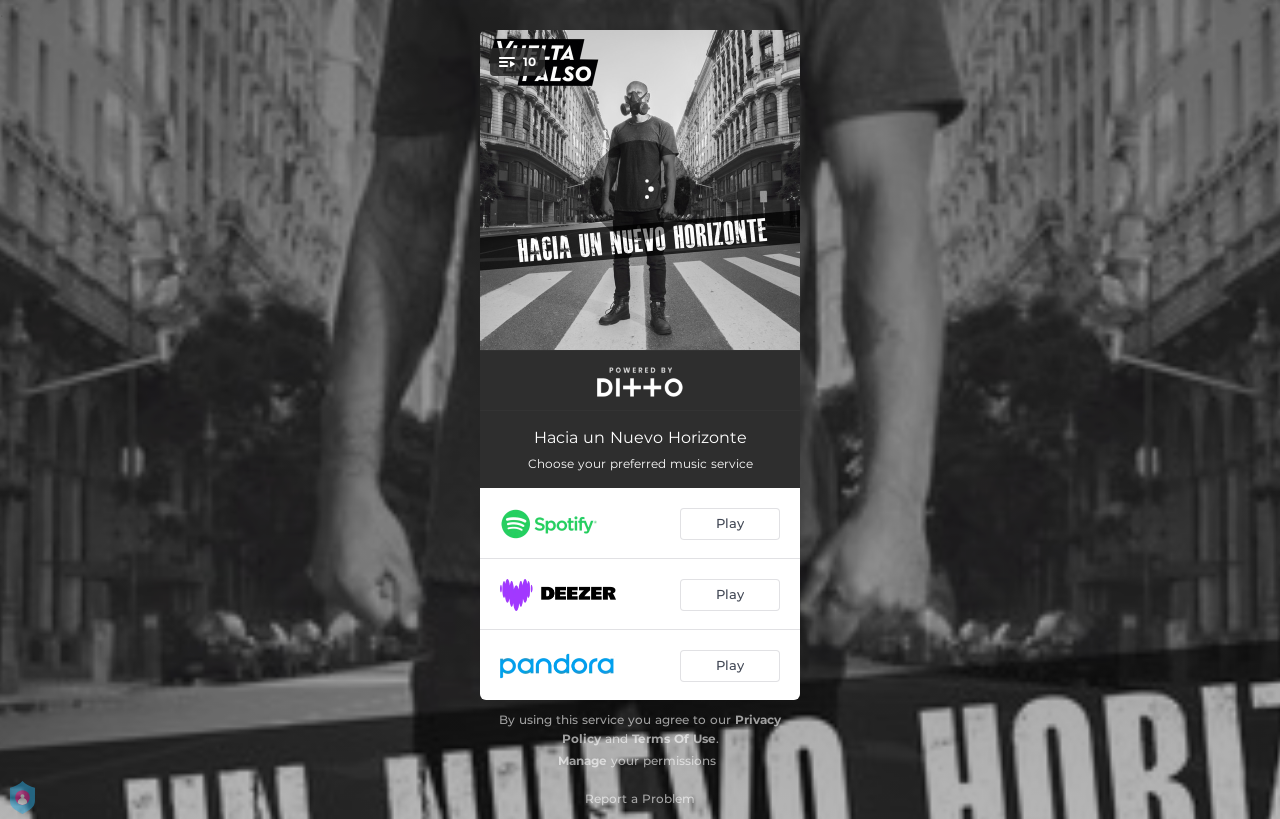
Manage (582, 760)
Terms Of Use (674, 738)
